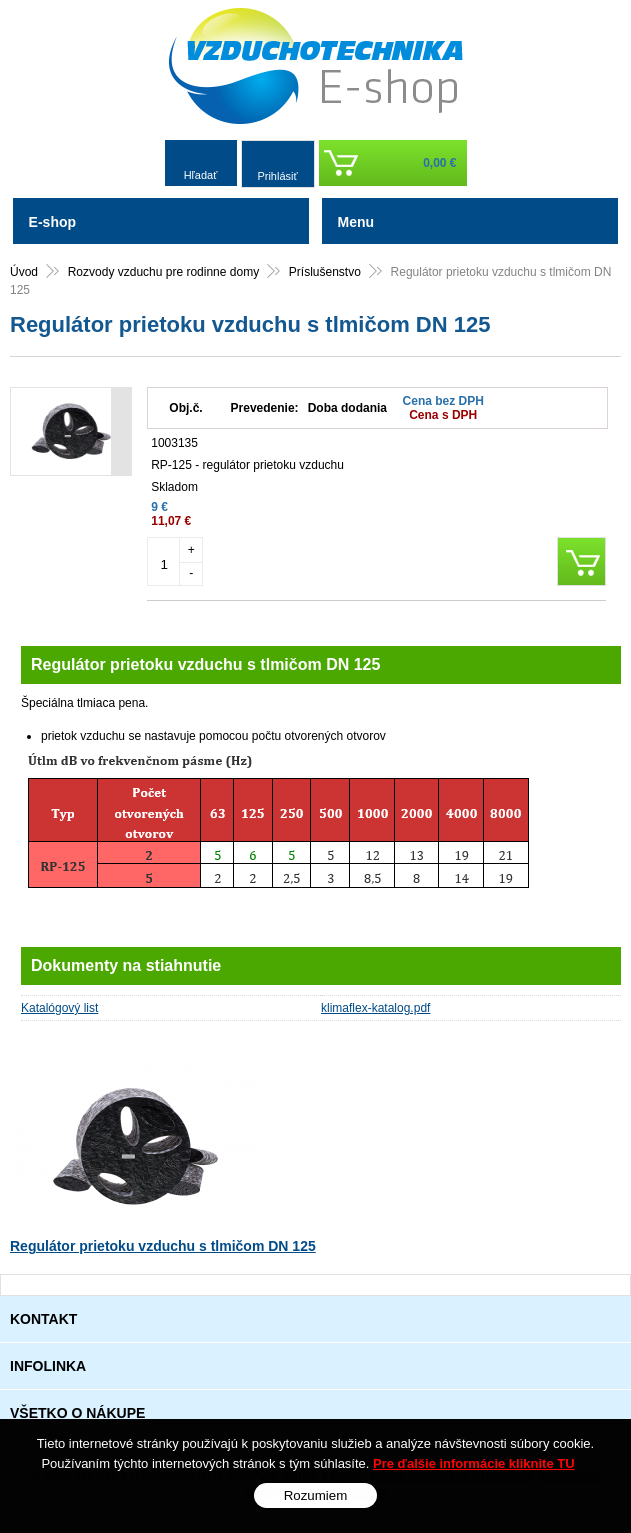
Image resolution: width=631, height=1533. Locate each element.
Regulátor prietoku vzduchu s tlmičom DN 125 (163, 1246)
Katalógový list (59, 1008)
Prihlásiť (277, 176)
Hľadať (201, 175)
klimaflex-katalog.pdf (375, 1008)
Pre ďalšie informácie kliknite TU (474, 1463)
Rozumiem (316, 1495)
